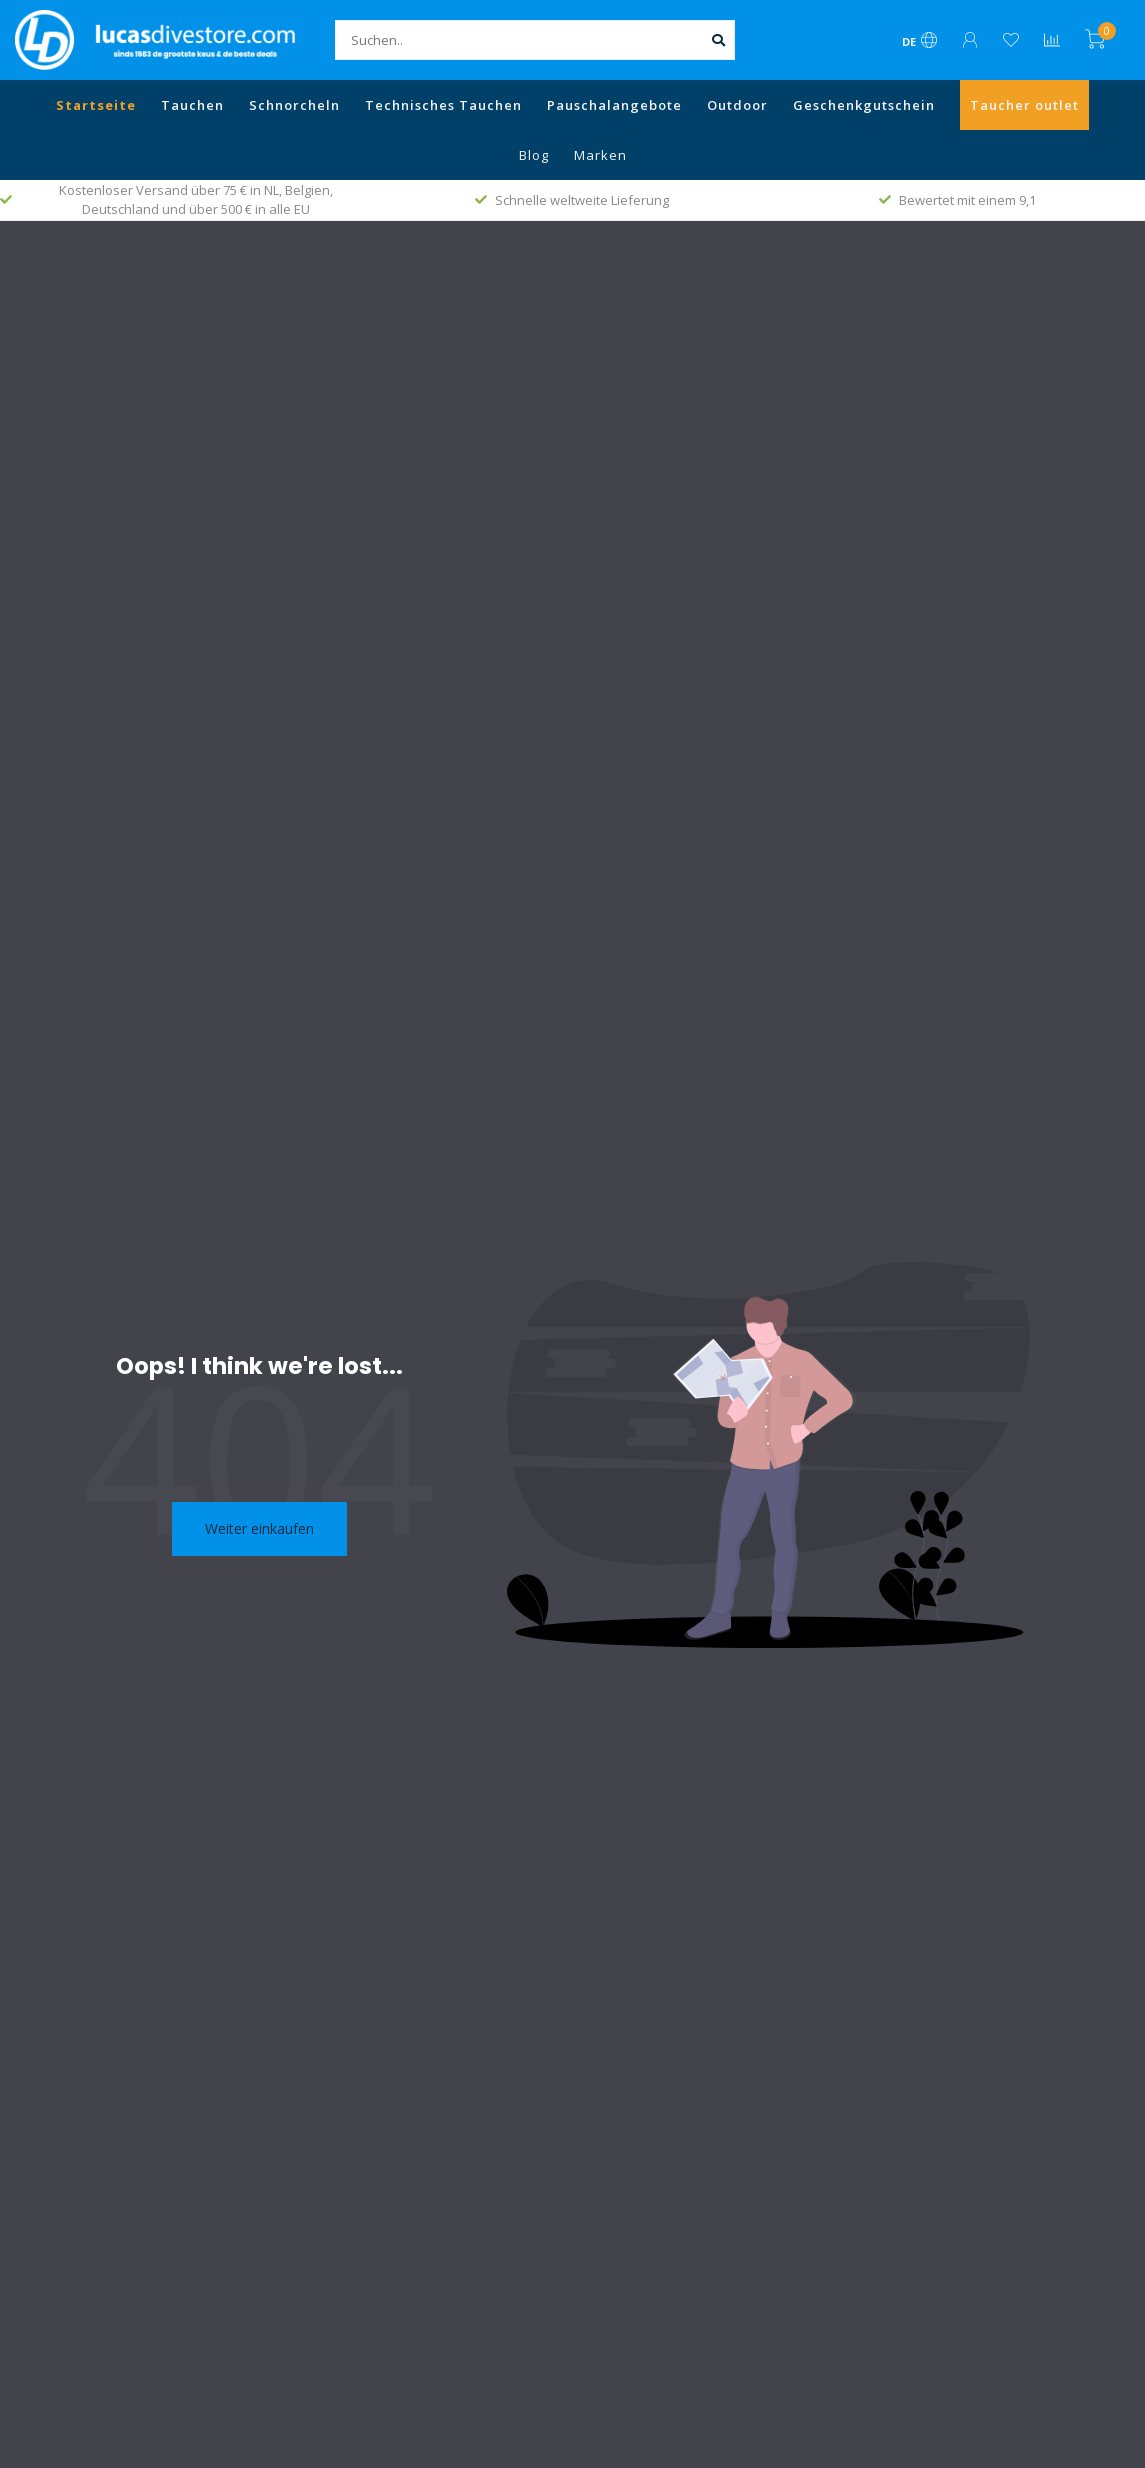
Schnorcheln (294, 105)
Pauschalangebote (614, 105)
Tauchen (192, 105)
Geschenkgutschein (864, 105)
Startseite (96, 105)
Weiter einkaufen (259, 1528)
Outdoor (737, 105)
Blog (534, 155)
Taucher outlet (1024, 105)
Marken (600, 155)
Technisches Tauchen (443, 105)
